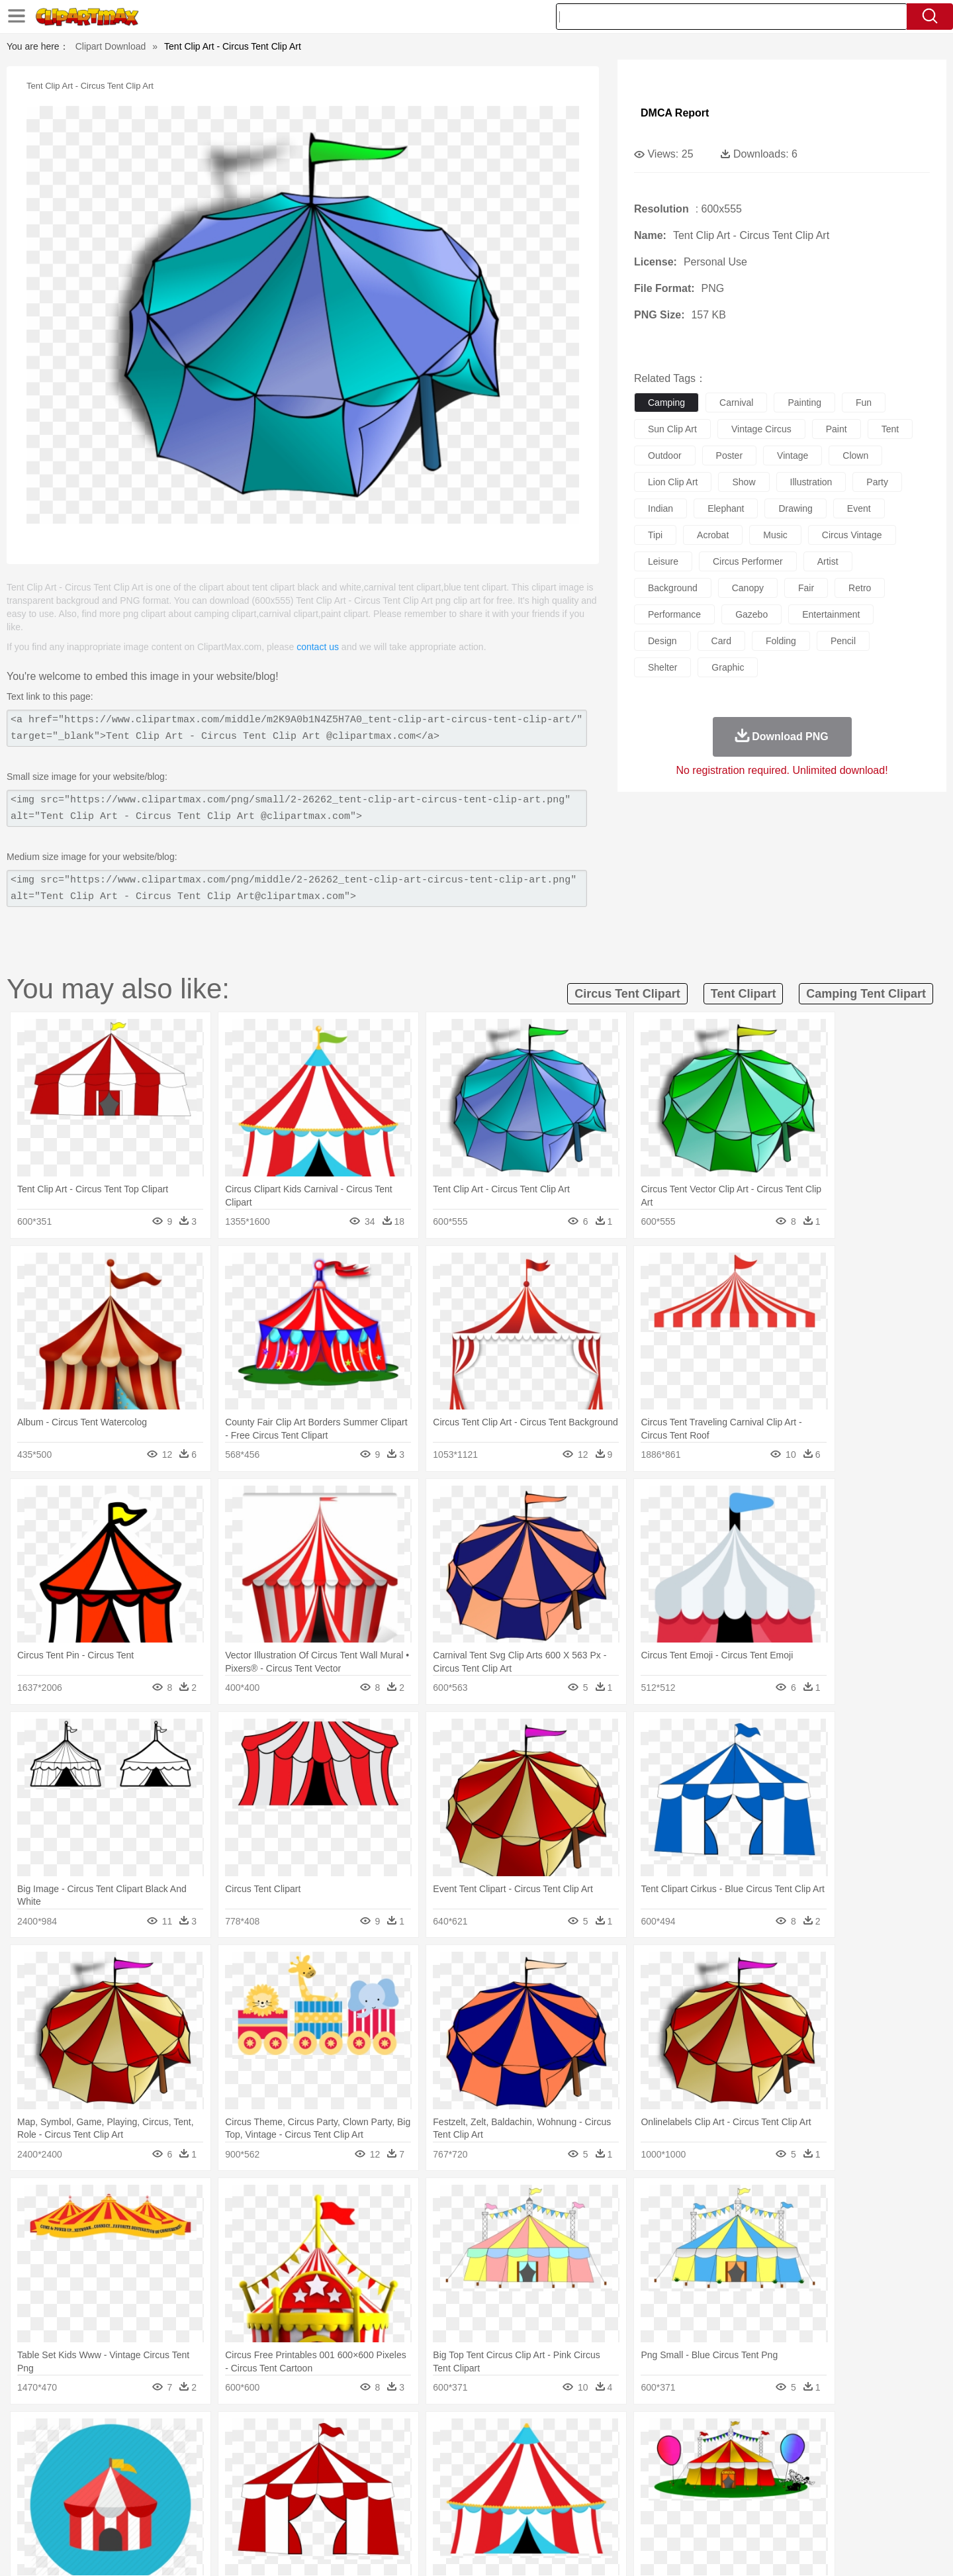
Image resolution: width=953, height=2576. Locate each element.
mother (256, 2474)
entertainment (831, 614)
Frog (476, 2454)
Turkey (764, 2454)
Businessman (302, 2474)
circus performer (748, 561)
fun (864, 402)
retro (859, 588)
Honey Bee (512, 2454)
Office (625, 2494)
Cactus (241, 2435)
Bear (158, 2454)
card (721, 641)
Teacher (180, 2494)
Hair (491, 2474)
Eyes (398, 2474)
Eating (587, 2514)
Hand (683, 2474)
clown (855, 455)
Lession (744, 2494)
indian (660, 508)
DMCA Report (675, 113)
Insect (552, 2454)
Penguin (701, 2454)
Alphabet (660, 2494)
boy (536, 2474)
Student (142, 2494)
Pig (672, 2454)
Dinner (527, 2514)
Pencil (327, 2494)
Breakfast (138, 2514)
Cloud (662, 2435)
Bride (193, 2474)
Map (449, 2494)
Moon (498, 2435)
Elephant (418, 2454)
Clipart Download (110, 46)
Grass (426, 2435)
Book (212, 2494)
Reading (293, 2494)
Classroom (249, 2494)
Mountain (569, 2435)
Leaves (207, 2435)
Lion (580, 2454)
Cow (305, 2454)
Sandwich (370, 2514)
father (563, 2474)
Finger (653, 2474)
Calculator (704, 2494)
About (620, 2549)
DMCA (791, 2549)
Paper (595, 2494)
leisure (663, 561)
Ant (135, 2454)
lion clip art (673, 482)
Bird (183, 2454)
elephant (725, 508)
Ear (374, 2474)
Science (562, 2494)
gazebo (751, 614)
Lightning (462, 2435)
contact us (317, 647)
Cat (244, 2454)
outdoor (665, 455)
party (877, 482)
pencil (843, 641)
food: (99, 2513)
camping (666, 402)
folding (781, 641)
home (464, 2474)
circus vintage (852, 535)
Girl (514, 2474)
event (859, 508)
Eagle (383, 2454)
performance (674, 614)
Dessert (204, 2514)
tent (890, 429)
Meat (334, 2514)
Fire (330, 2435)
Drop (690, 2435)
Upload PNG (841, 2549)
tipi (655, 535)
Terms (655, 2549)
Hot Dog (691, 2514)
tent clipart (743, 993)
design (662, 641)
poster (729, 455)
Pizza (557, 2514)
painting (804, 402)
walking (430, 2474)
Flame (357, 2435)
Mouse (645, 2454)
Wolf (793, 2454)
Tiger (734, 2454)
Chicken (273, 2454)
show (743, 482)
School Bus (412, 2494)
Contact (752, 2549)
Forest (719, 2435)
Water (604, 2435)
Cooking (653, 2514)
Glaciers (391, 2435)
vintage (792, 455)
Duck (355, 2454)
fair (806, 588)
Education (365, 2494)
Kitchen (493, 2514)
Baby (166, 2474)
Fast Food (273, 2514)
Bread (618, 2514)
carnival (736, 402)
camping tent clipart (866, 993)
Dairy (172, 2514)
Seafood (411, 2514)
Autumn (171, 2435)
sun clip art (672, 429)
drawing (795, 508)
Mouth (595, 2474)
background (673, 588)
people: (103, 2474)
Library (526, 2494)
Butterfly (214, 2454)
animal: (103, 2454)
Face (624, 2474)
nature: (102, 2434)
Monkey (610, 2454)
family (223, 2474)
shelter (662, 667)
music (775, 535)
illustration (811, 482)
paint (836, 429)
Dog (329, 2454)
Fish (451, 2454)
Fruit (308, 2514)
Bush (634, 2435)
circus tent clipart (627, 993)
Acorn (138, 2435)
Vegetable (452, 2514)
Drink (237, 2514)
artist (828, 561)
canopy (748, 588)
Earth (304, 2435)
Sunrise (530, 2435)
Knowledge (485, 2494)
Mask (138, 2474)
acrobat (713, 535)
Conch (274, 2435)
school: (103, 2494)
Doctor (347, 2474)
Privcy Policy (702, 2549)
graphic (727, 667)
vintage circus (761, 429)
